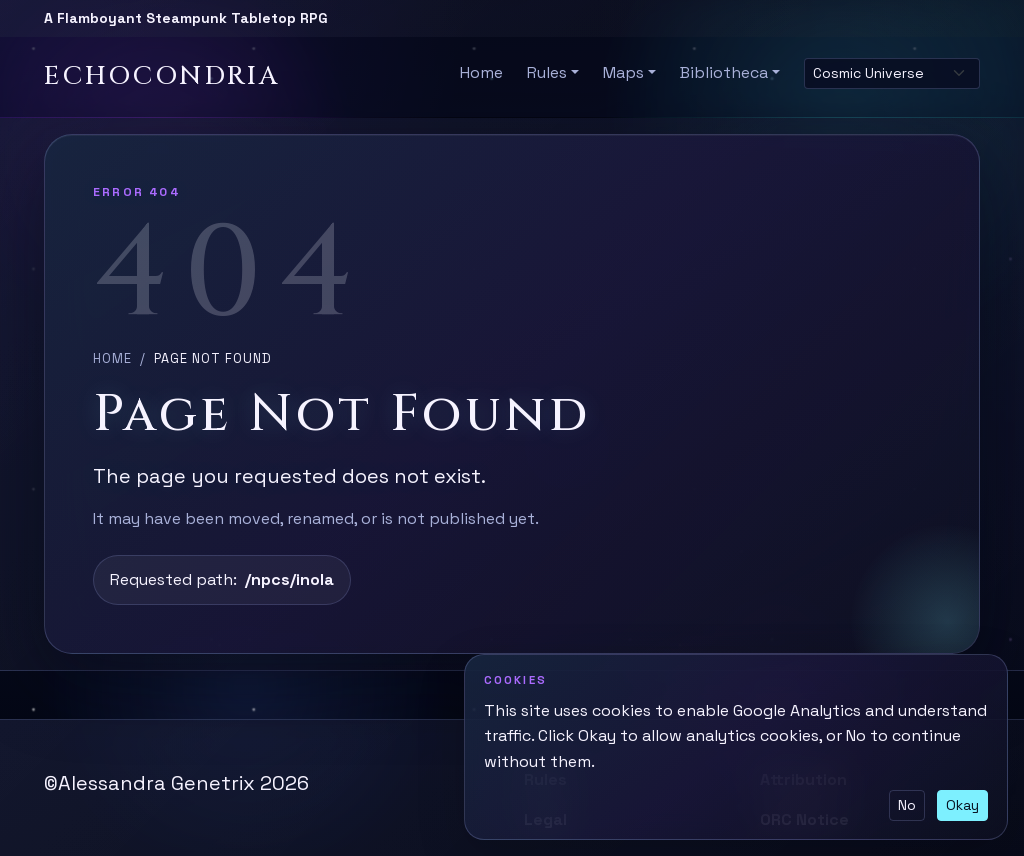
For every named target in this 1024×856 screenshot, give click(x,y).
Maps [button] (623, 72)
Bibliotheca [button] (724, 72)
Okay (962, 805)
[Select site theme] (892, 73)
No (907, 805)
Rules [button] (547, 72)
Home (481, 72)
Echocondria (162, 76)
